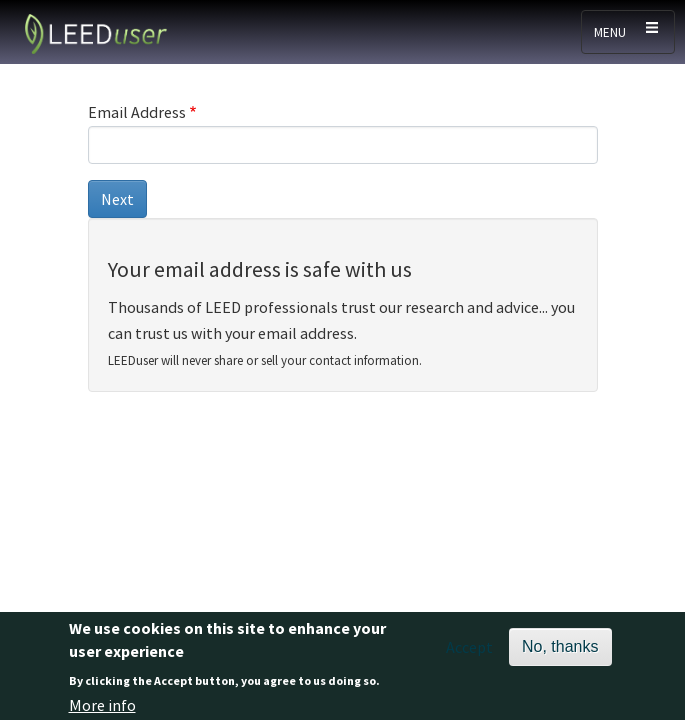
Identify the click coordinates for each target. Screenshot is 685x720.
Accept (469, 651)
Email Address (137, 112)
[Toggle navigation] (628, 32)
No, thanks (560, 650)
